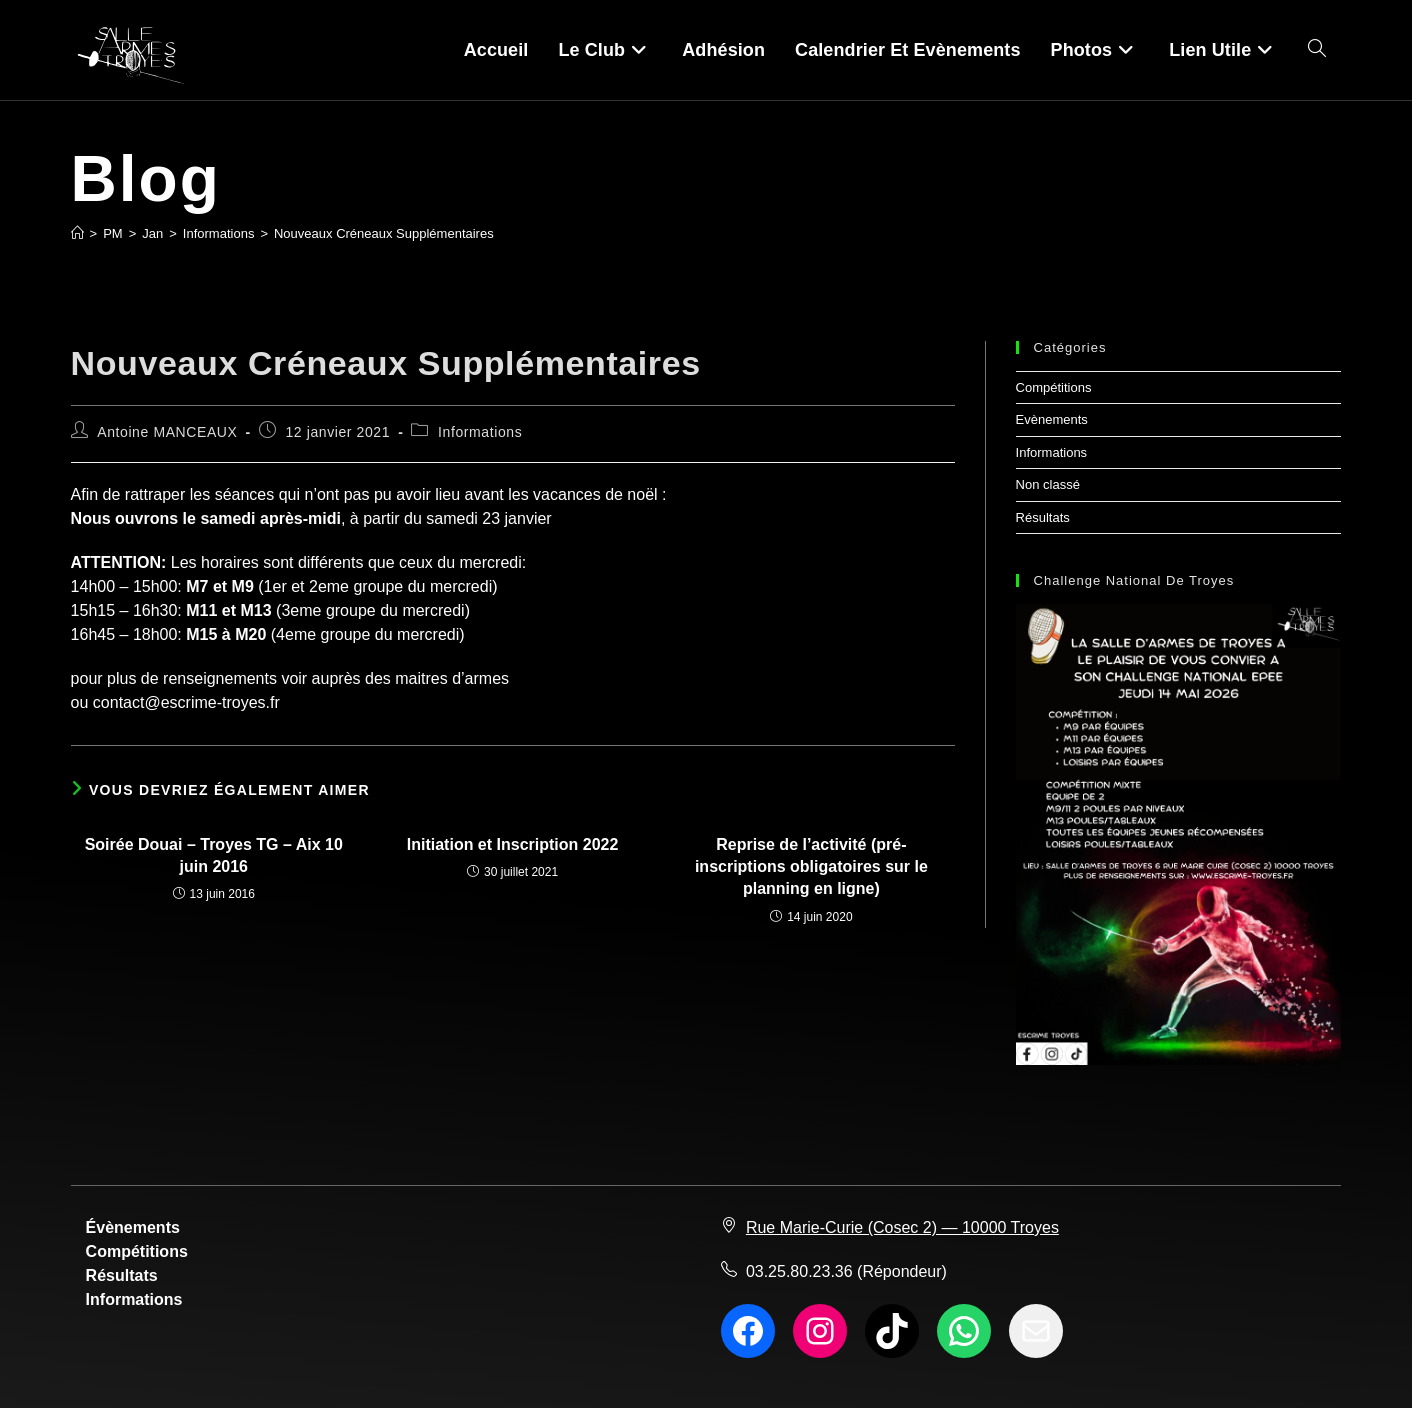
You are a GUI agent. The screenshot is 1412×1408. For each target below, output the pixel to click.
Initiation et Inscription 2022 (513, 844)
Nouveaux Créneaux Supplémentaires (384, 233)
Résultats (1043, 517)
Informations (480, 432)
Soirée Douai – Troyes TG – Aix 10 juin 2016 (214, 855)
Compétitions (1054, 387)
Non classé (1048, 484)
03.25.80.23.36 (799, 1271)
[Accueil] (77, 233)
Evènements (1052, 419)
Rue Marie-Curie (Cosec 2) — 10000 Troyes (902, 1227)
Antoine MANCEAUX (167, 432)
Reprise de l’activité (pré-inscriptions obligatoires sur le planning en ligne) (811, 867)
